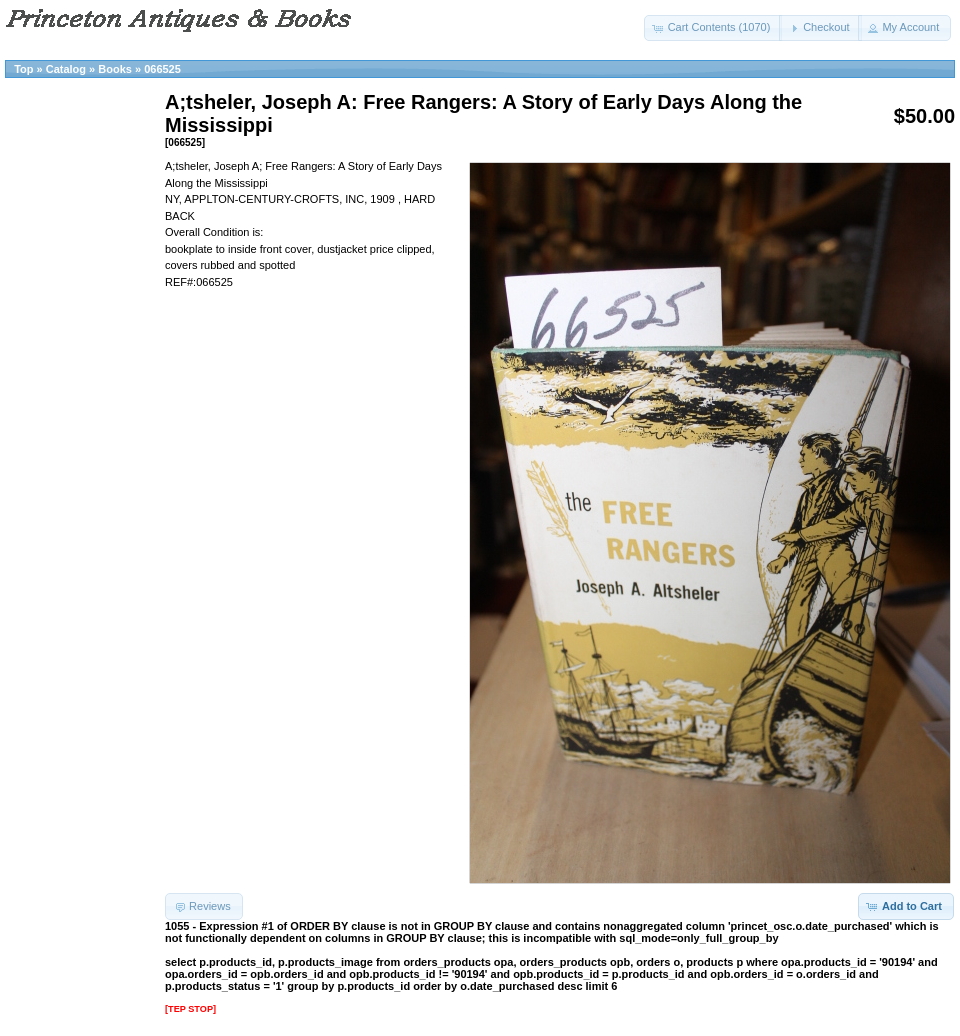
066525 (162, 69)
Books (115, 69)
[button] (713, 28)
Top (23, 69)
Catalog (66, 69)
